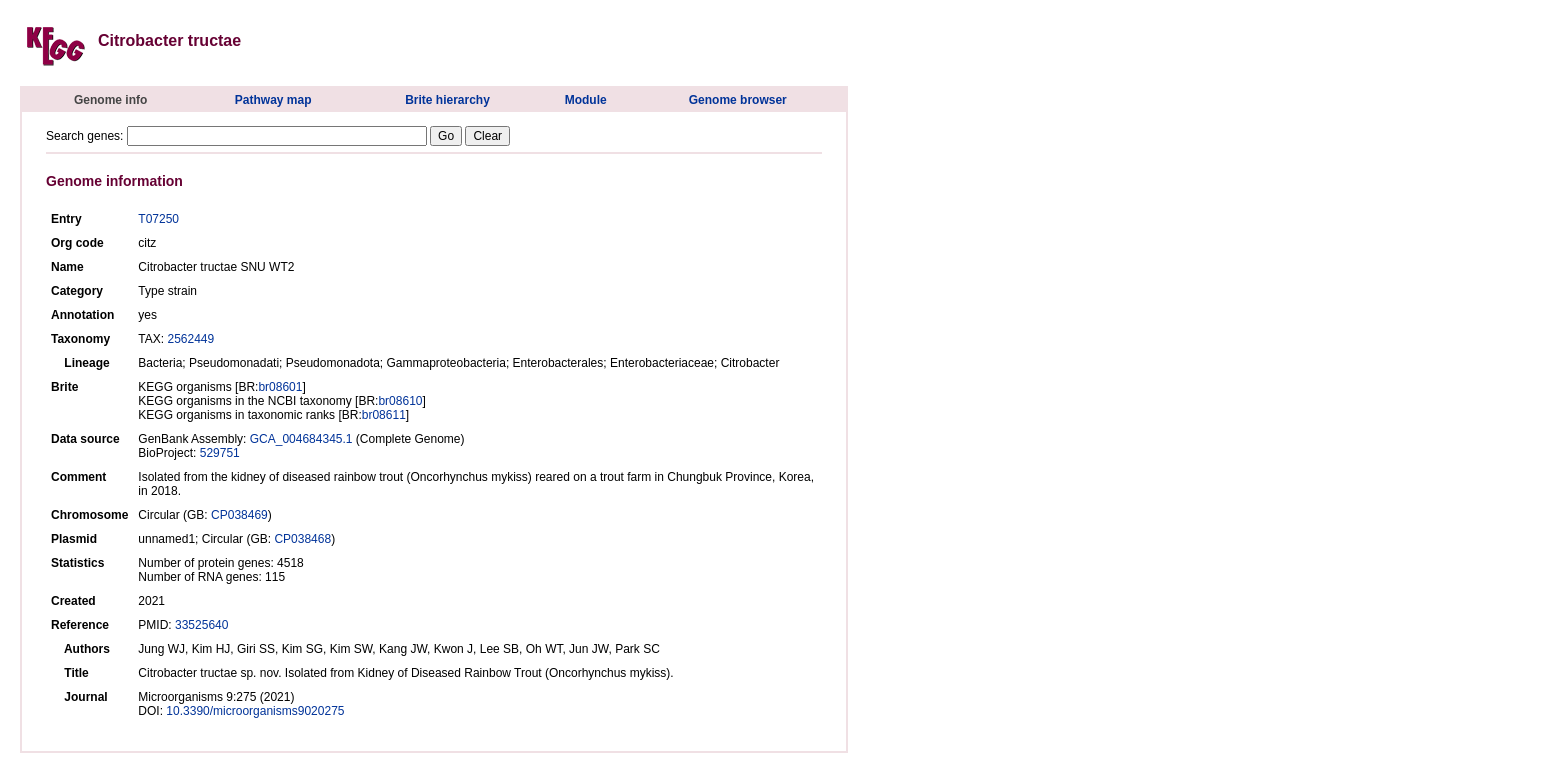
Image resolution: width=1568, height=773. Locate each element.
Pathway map (273, 100)
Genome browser (738, 100)
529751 (220, 453)
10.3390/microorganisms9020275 (255, 711)
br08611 (384, 415)
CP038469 (239, 515)
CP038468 (302, 539)
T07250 (158, 219)
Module (586, 100)
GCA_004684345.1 (301, 439)
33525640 (201, 625)
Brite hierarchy (447, 100)
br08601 (280, 387)
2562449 (190, 339)
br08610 (400, 401)
